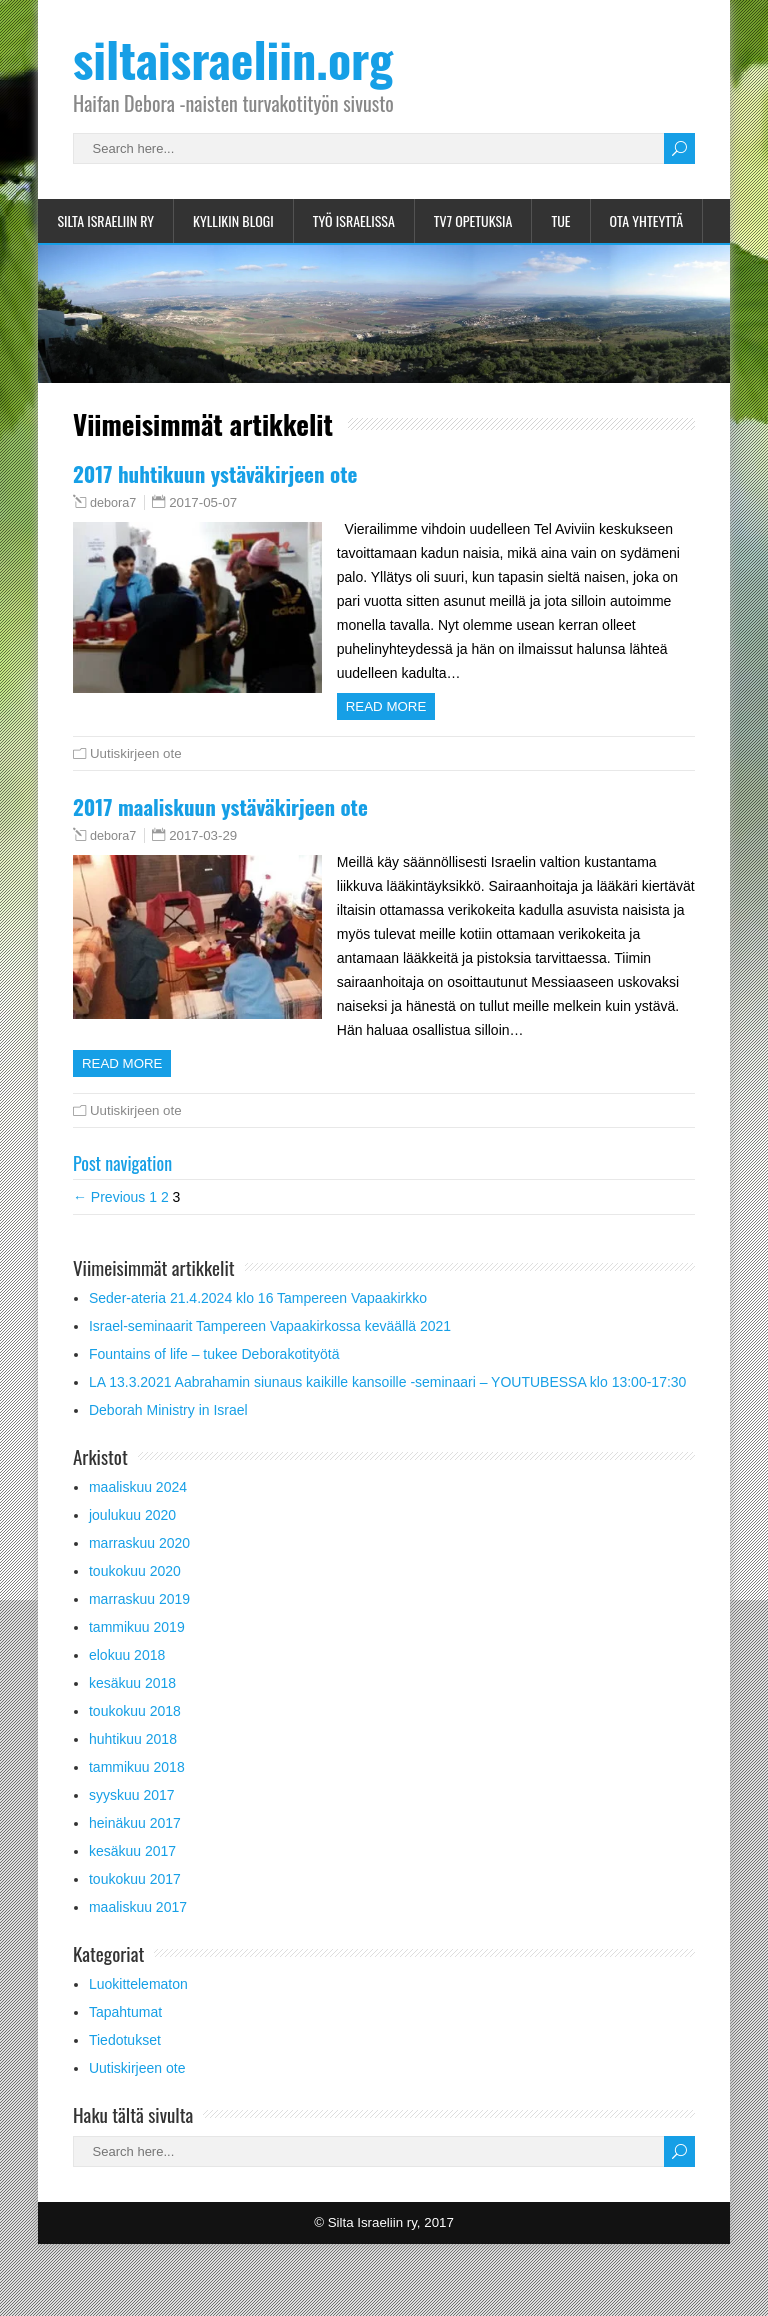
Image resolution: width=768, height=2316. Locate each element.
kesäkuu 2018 (132, 1707)
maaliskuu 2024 (138, 1511)
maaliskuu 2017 (138, 1931)
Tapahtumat (125, 2036)
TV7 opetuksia (473, 220)
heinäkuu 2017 (135, 1847)
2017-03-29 (203, 835)
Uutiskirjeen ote (136, 753)
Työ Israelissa (354, 220)
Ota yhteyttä (647, 220)
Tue (560, 220)
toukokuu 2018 (135, 1735)
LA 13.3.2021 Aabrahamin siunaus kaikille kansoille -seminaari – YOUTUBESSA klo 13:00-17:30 (387, 1406)
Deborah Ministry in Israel (168, 1434)
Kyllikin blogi (233, 220)
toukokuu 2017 (135, 1903)
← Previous (109, 1221)
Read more (391, 706)
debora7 (113, 503)
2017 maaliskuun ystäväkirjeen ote (220, 806)
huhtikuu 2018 (133, 1763)
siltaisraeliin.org (233, 58)
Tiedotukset (125, 2064)
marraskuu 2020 (139, 1567)
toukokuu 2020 (135, 1595)
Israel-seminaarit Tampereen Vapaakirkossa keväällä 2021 (270, 1350)
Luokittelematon (138, 2008)
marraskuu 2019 (139, 1623)
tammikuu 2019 (137, 1651)
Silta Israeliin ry (105, 220)
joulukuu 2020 (132, 1539)
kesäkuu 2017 (132, 1875)
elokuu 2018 (127, 1679)
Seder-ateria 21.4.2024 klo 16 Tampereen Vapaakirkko (258, 1322)
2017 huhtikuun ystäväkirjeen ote (215, 473)
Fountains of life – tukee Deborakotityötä (214, 1378)
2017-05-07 (203, 502)
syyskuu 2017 (132, 1819)
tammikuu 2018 (137, 1791)
